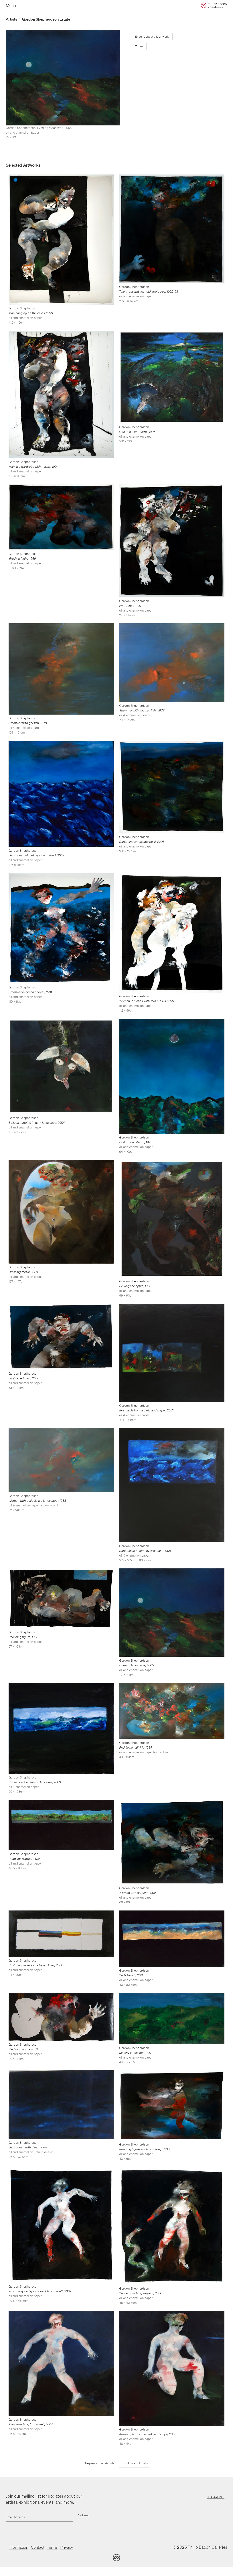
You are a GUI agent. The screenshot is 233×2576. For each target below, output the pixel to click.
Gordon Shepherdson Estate (49, 19)
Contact (40, 2547)
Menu (11, 5)
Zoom (139, 47)
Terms (56, 2547)
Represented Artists (99, 2464)
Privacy (72, 2547)
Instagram (214, 2496)
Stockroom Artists (135, 2464)
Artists (12, 19)
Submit (83, 2515)
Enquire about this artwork (153, 37)
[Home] (214, 5)
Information (19, 2547)
